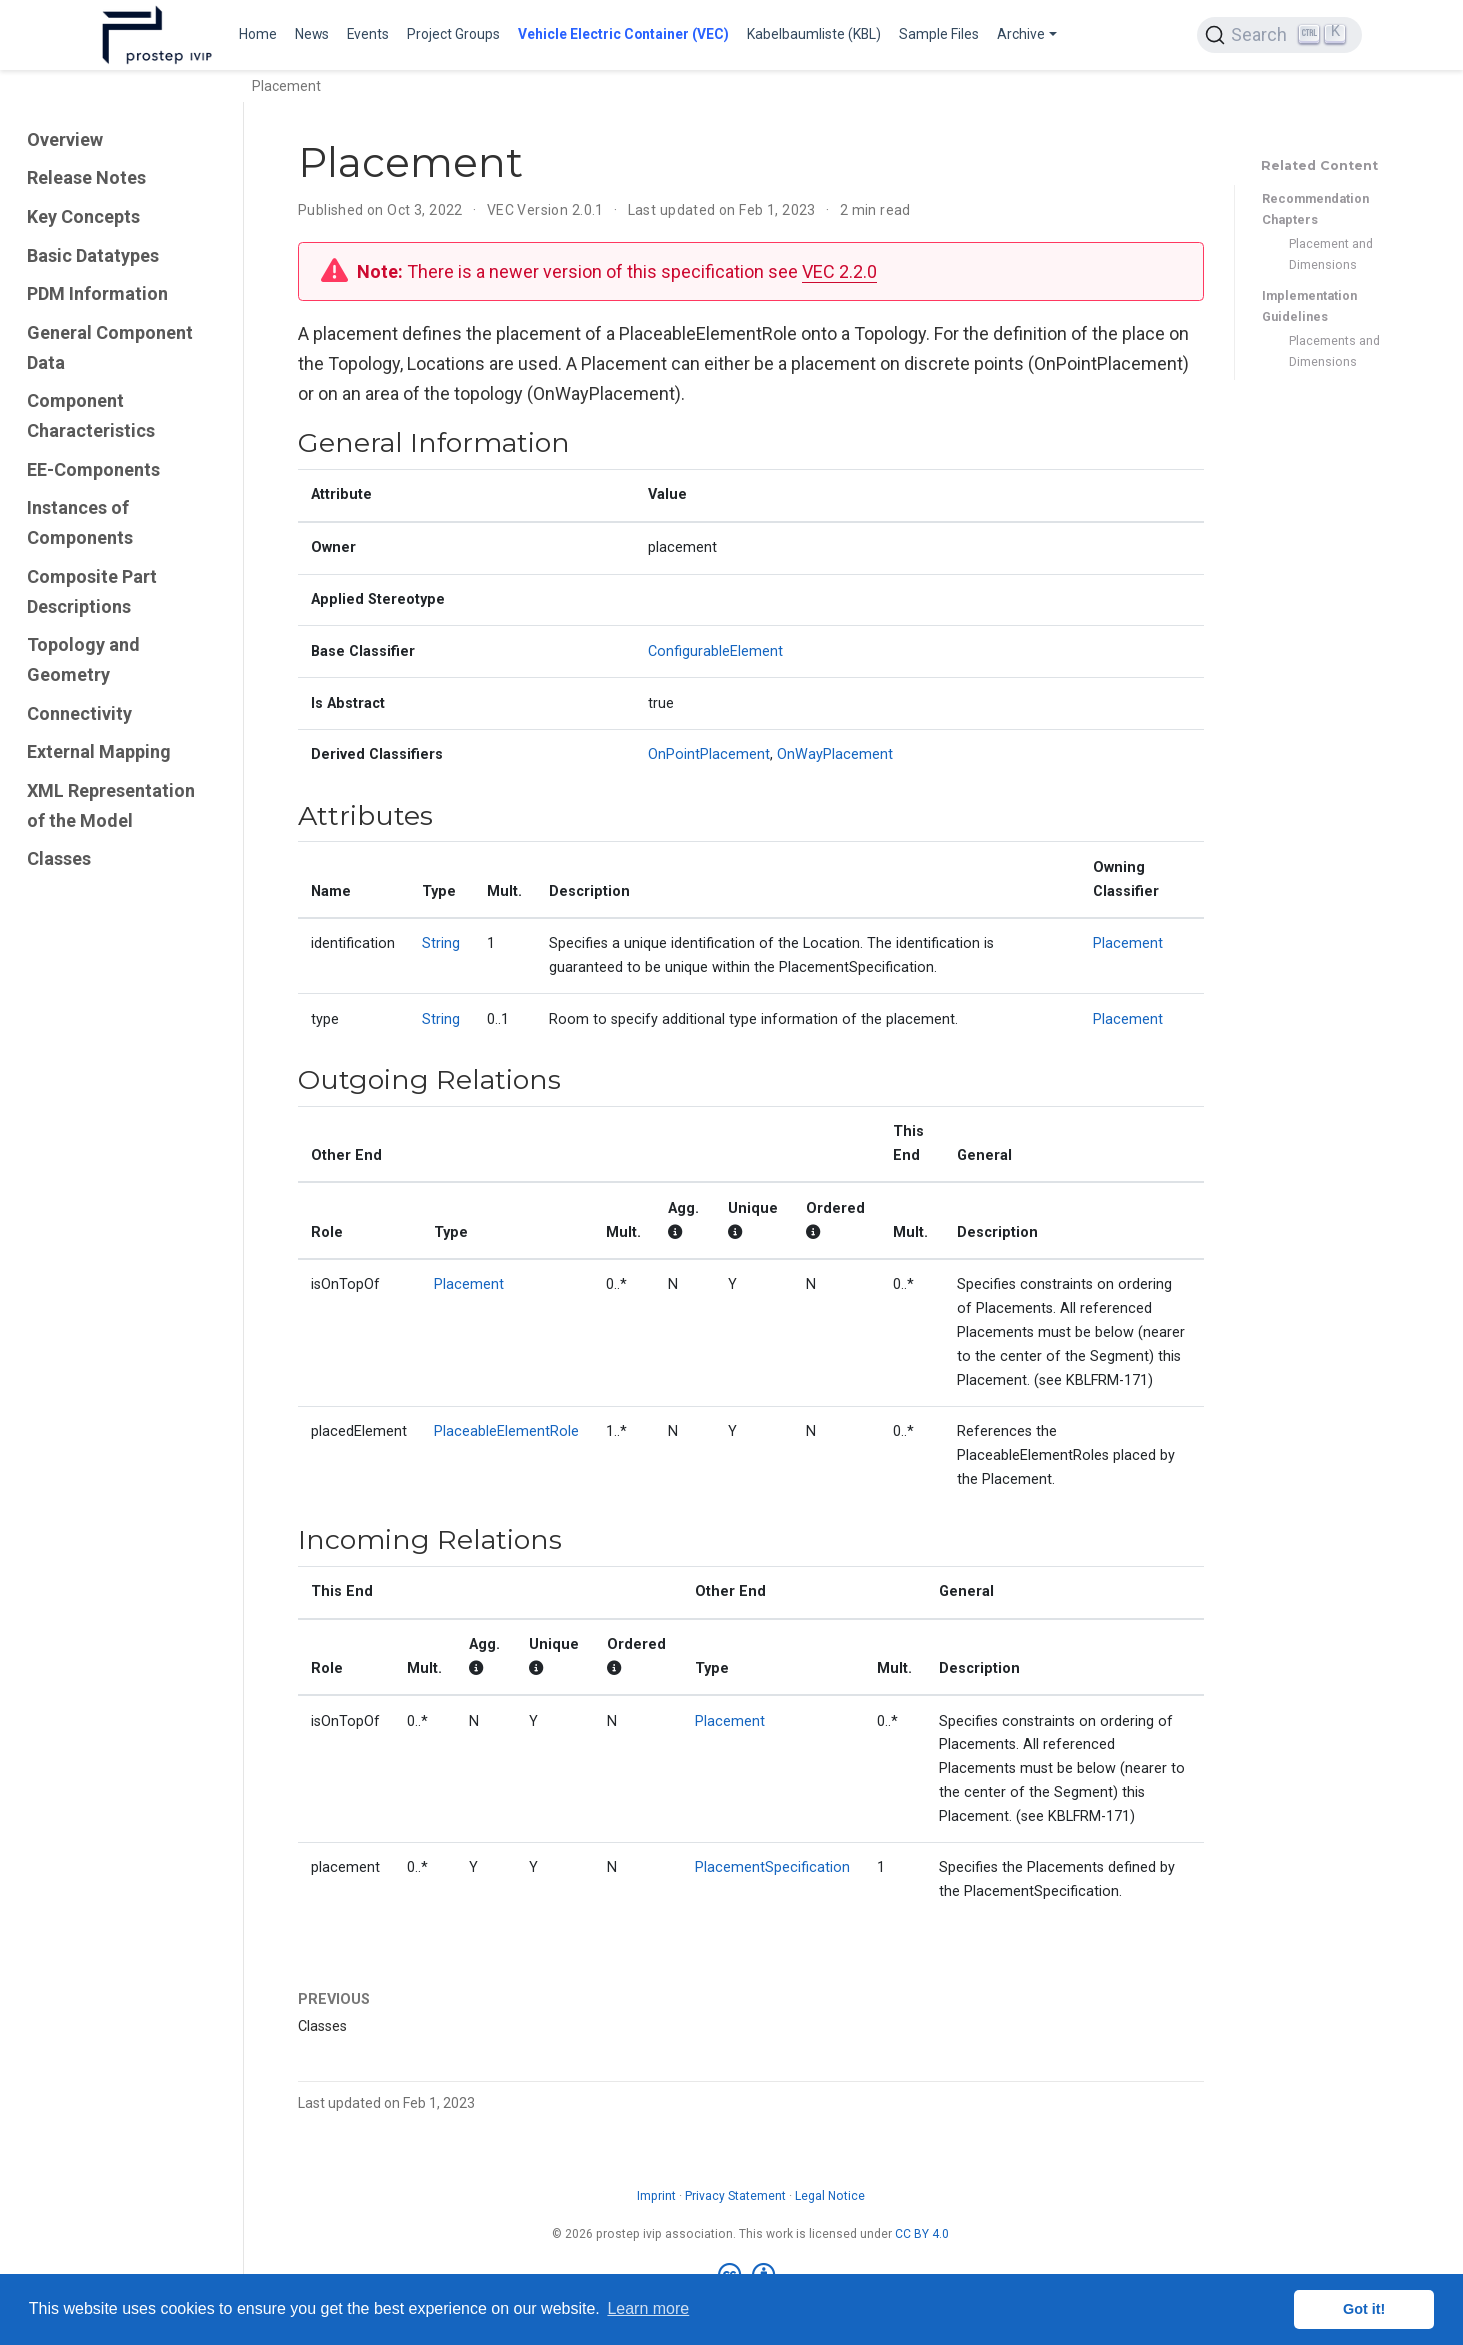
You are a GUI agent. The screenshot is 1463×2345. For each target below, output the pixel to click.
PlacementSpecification (772, 1867)
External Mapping (99, 751)
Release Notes (86, 177)
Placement (1128, 943)
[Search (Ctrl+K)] (1279, 35)
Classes (59, 858)
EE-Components (93, 469)
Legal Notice (830, 2196)
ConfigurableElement (715, 651)
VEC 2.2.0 (839, 271)
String (441, 943)
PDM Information (97, 293)
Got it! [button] (1364, 2309)
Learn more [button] (648, 2308)
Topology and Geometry (83, 659)
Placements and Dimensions (1334, 351)
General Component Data (110, 347)
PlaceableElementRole (506, 1431)
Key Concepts (83, 216)
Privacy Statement (735, 2196)
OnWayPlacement (835, 754)
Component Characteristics (91, 415)
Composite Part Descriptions (92, 591)
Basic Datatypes (93, 255)
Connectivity (79, 713)
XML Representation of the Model (111, 805)
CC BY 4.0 (922, 2234)
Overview (65, 139)
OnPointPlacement (709, 754)
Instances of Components (80, 522)
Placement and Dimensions (1331, 254)
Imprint (656, 2196)
